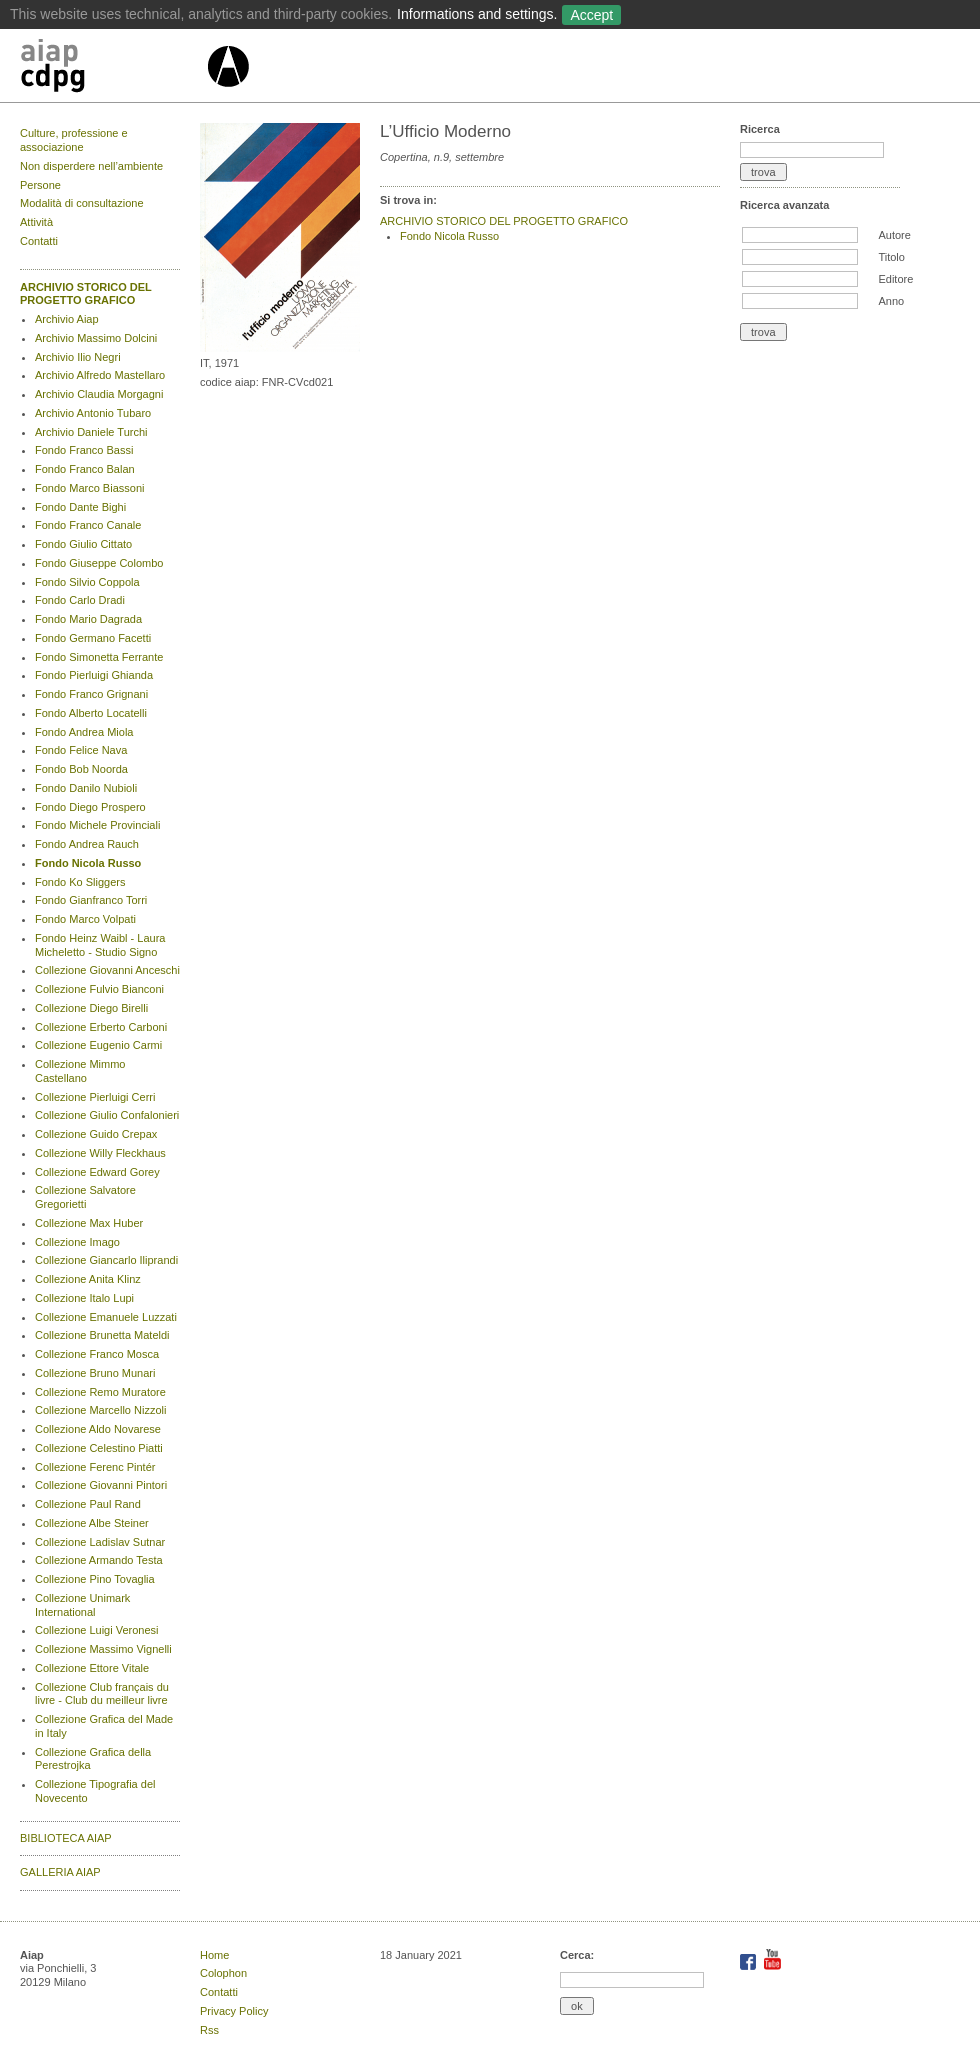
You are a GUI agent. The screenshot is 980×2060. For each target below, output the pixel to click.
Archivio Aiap (67, 319)
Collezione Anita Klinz (88, 1279)
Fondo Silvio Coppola (87, 582)
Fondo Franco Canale (88, 525)
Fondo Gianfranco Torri (91, 900)
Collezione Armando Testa (99, 1560)
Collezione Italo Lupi (84, 1298)
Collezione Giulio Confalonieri (107, 1115)
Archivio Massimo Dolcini (96, 338)
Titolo (891, 257)
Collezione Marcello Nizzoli (100, 1410)
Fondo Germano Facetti (93, 638)
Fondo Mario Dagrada (88, 619)
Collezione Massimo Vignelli (103, 1649)
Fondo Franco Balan (85, 469)
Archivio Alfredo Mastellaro (100, 375)
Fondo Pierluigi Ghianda (94, 675)
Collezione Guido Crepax (96, 1134)
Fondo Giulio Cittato (83, 544)
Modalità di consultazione (82, 203)
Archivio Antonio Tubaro (93, 413)
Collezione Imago (77, 1242)
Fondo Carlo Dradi (80, 600)
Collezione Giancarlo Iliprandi (106, 1260)
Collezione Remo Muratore (100, 1392)
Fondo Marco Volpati (85, 919)
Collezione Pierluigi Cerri (95, 1097)
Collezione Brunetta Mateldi (102, 1335)
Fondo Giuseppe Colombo (99, 563)
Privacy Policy (234, 2011)
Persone (40, 185)
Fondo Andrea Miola (84, 732)
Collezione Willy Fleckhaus (100, 1153)
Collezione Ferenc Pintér (95, 1467)
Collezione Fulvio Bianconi (99, 989)
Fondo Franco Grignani (91, 694)
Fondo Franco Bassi (84, 450)
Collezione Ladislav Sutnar (100, 1542)
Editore (895, 279)
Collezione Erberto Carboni (101, 1027)
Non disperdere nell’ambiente (91, 166)
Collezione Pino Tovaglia (95, 1579)
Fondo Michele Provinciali (97, 825)
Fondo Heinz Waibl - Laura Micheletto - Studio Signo (100, 945)
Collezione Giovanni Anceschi (107, 970)
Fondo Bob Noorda (81, 769)
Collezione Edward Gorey (97, 1172)
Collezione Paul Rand (88, 1504)
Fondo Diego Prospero (90, 807)
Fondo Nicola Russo (88, 863)
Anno (891, 301)
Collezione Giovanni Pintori (101, 1485)
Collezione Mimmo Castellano (80, 1071)
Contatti (39, 241)
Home (214, 1955)
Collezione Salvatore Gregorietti (85, 1197)
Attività (36, 222)
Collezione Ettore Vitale (92, 1668)
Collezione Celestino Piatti (99, 1448)
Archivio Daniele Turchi (91, 432)
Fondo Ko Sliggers (80, 882)
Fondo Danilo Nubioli (86, 788)
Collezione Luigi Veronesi (97, 1630)
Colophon (223, 1973)
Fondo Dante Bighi (80, 507)
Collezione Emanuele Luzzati (106, 1317)
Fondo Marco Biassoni (89, 488)
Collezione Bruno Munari (95, 1373)
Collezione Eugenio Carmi (98, 1045)
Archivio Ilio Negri (78, 357)
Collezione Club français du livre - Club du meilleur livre (102, 1694)
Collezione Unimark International (82, 1605)
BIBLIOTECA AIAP (66, 1838)
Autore (894, 235)
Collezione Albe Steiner (92, 1523)
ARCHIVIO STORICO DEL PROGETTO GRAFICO (86, 294)
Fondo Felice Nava (81, 750)
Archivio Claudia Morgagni (99, 394)
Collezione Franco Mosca (97, 1354)
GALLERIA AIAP (60, 1872)
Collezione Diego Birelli (91, 1008)
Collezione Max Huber (89, 1223)
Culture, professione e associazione (74, 140)
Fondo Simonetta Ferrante (99, 657)
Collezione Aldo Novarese (98, 1429)
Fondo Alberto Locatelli (91, 713)
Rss (209, 2030)
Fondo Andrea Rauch (87, 844)
